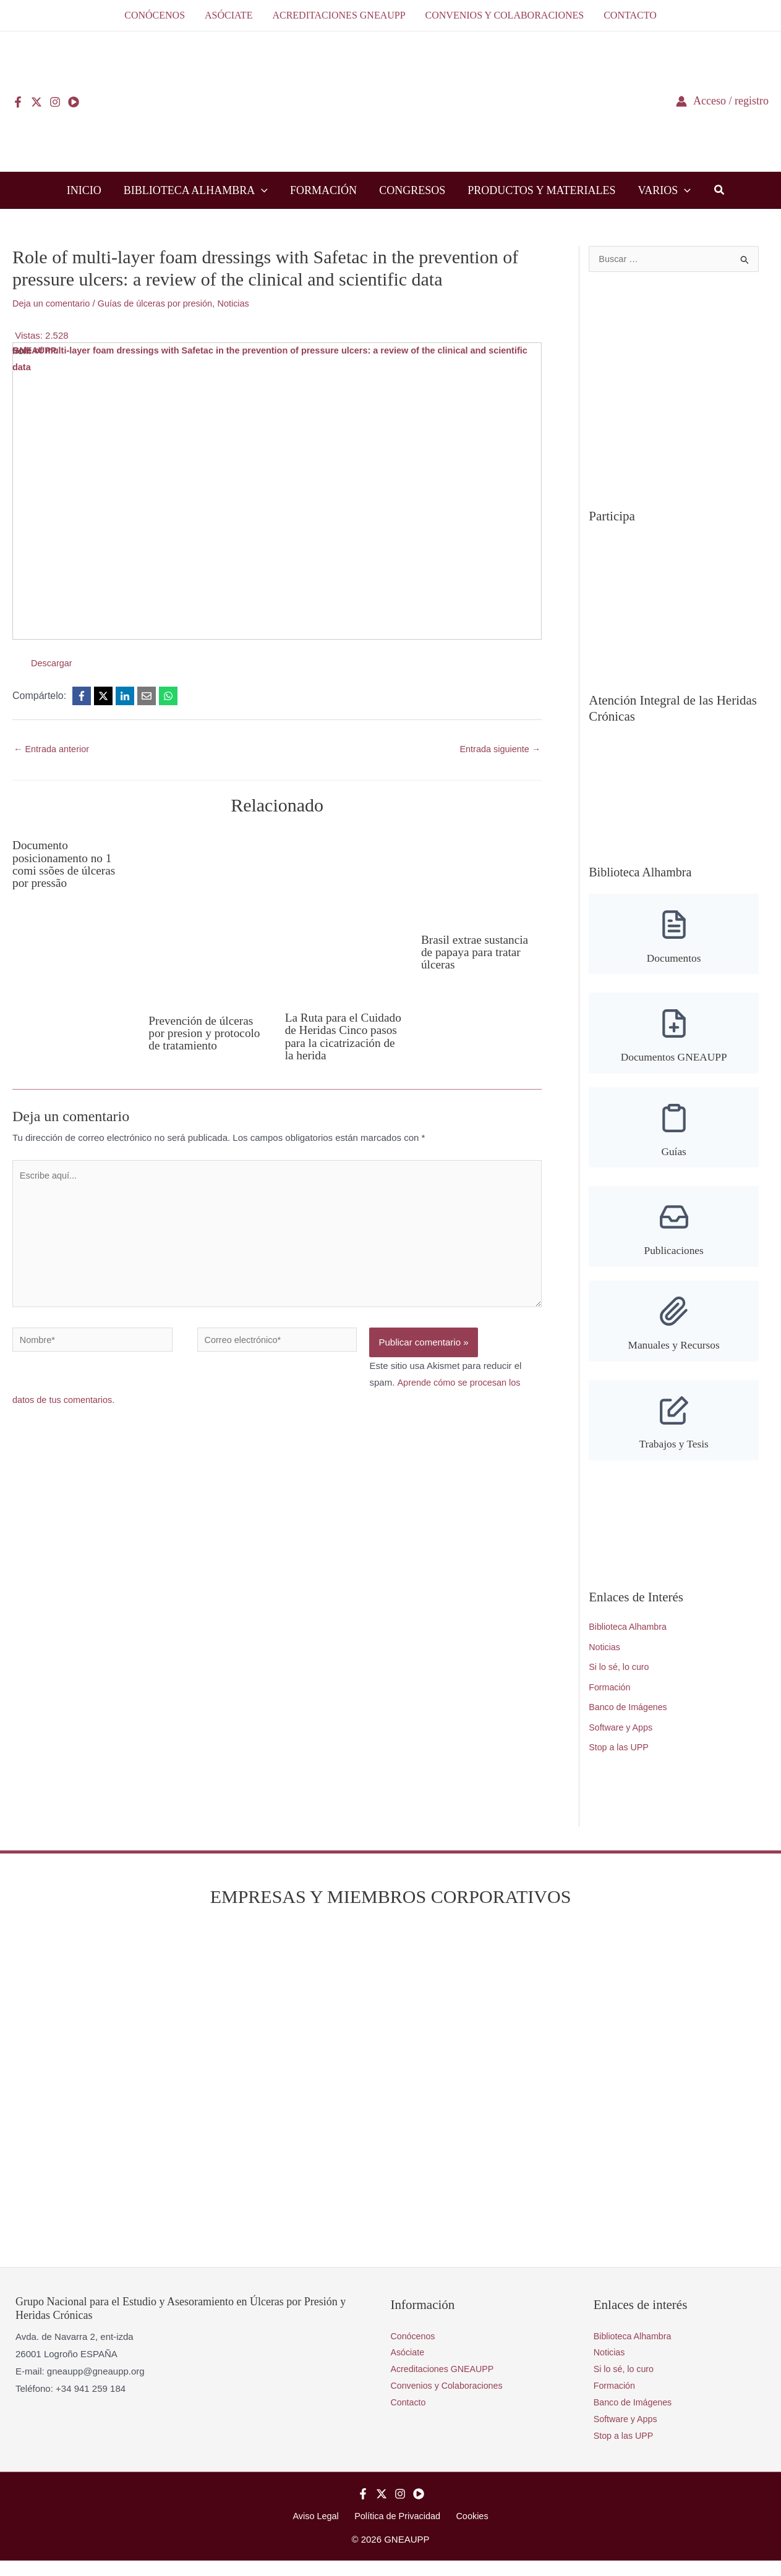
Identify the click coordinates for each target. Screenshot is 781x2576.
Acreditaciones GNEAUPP (445, 2381)
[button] (261, 190)
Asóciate (409, 2364)
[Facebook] (17, 102)
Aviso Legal (320, 2531)
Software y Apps (622, 1737)
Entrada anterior (53, 749)
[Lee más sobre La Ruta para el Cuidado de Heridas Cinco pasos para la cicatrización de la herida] (345, 915)
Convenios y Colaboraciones (450, 2398)
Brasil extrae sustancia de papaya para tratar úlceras (476, 952)
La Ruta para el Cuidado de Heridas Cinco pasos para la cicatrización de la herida (334, 1042)
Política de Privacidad (397, 2531)
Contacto (409, 2415)
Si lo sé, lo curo (620, 1674)
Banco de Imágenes (630, 1716)
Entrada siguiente (498, 749)
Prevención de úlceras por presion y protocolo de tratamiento (206, 1033)
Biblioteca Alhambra (630, 1632)
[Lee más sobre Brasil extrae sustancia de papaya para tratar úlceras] (481, 876)
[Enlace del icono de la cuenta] (722, 101)
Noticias (241, 303)
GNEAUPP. (35, 350)
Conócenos (414, 2347)
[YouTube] (73, 102)
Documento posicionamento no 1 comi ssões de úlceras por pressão (65, 864)
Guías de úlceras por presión (160, 303)
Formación (611, 1695)
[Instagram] (55, 102)
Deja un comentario (52, 303)
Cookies (468, 2531)
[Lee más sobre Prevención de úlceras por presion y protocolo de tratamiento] (208, 917)
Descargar (52, 663)
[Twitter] (36, 102)
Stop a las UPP (620, 1757)
